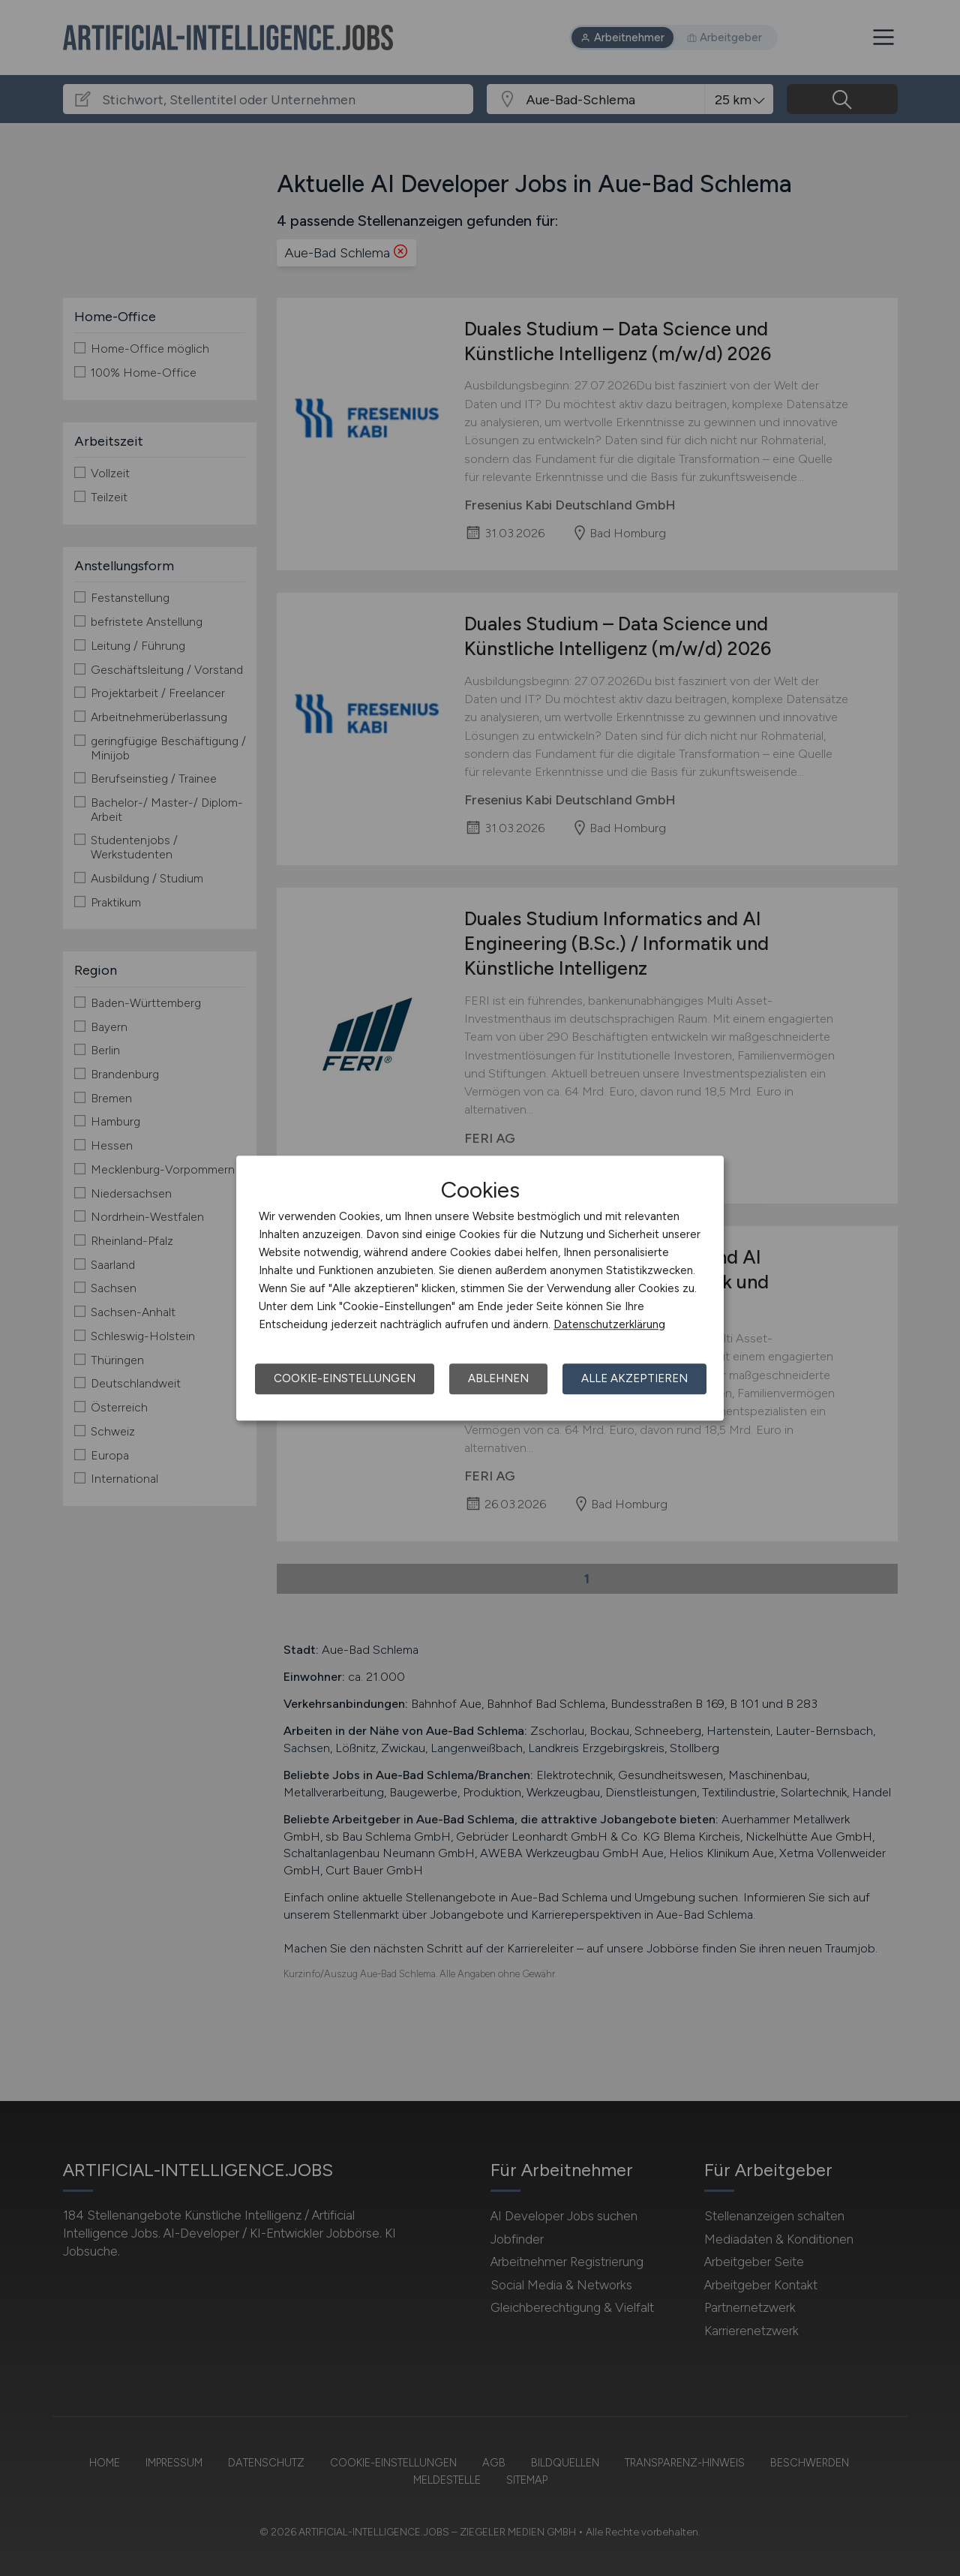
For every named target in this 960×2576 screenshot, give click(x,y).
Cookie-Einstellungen (345, 1378)
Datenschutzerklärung (609, 1324)
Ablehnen (498, 1378)
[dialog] (480, 1288)
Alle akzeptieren (634, 1378)
